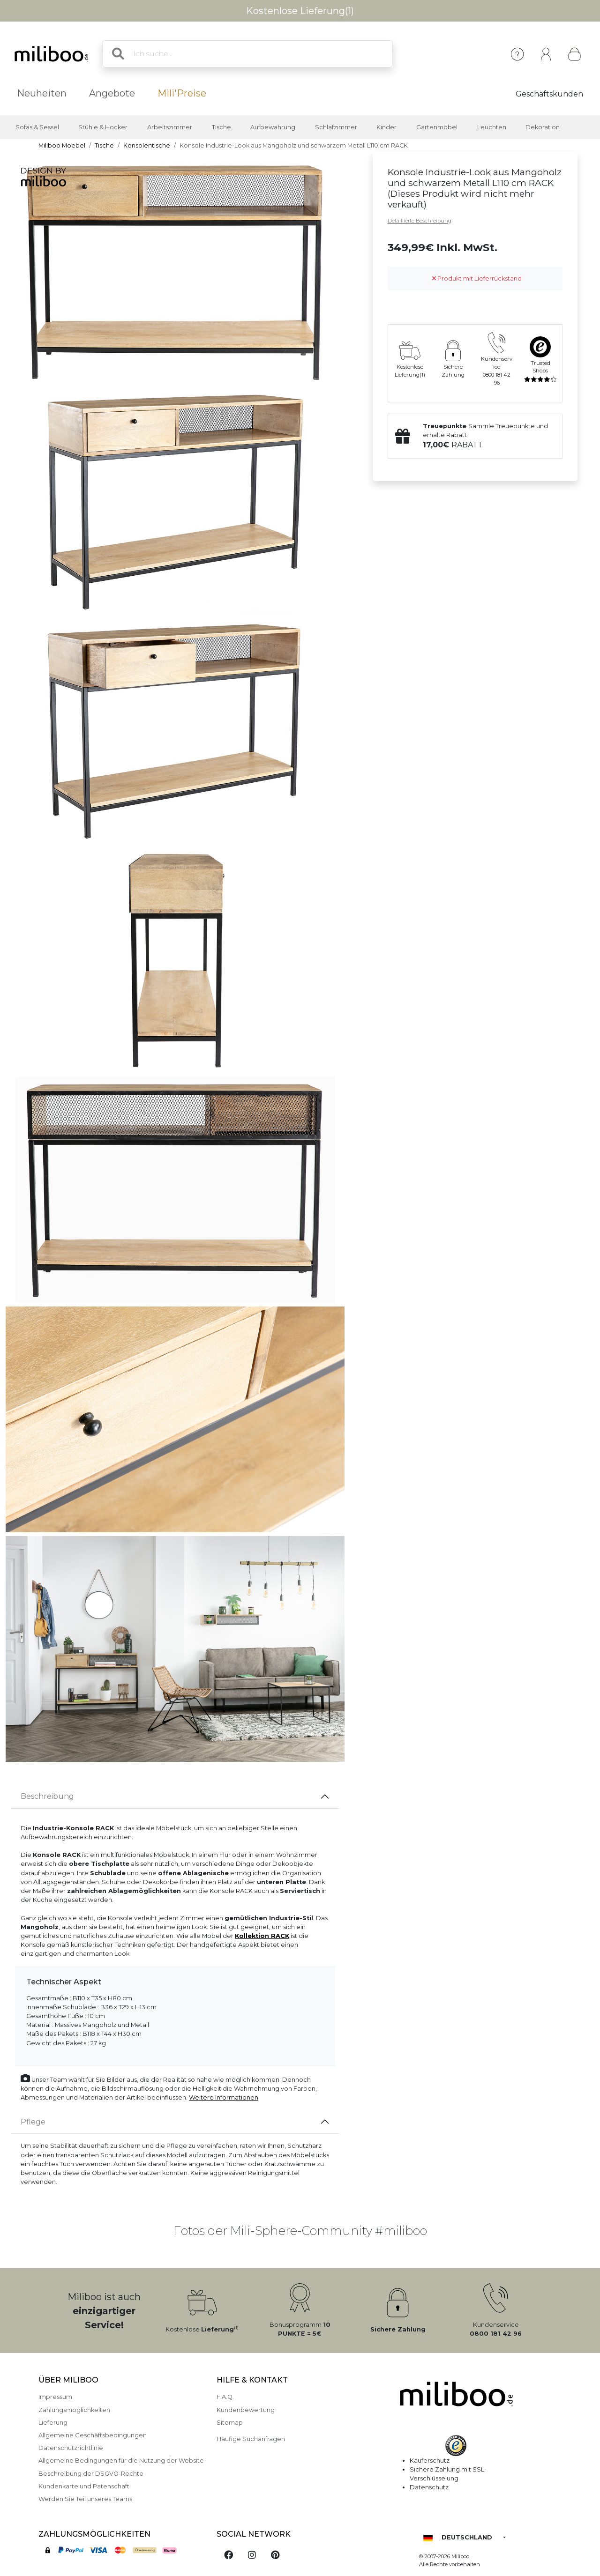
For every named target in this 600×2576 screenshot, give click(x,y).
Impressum (55, 2396)
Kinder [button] (386, 127)
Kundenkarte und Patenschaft (83, 2486)
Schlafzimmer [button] (336, 127)
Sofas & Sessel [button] (37, 127)
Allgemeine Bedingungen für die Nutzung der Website (121, 2460)
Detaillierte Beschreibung (419, 220)
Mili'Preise (182, 93)
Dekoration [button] (542, 127)
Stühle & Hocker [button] (103, 127)
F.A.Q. (225, 2396)
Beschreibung (47, 1796)
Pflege (33, 2121)
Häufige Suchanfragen (251, 2438)
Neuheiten (42, 93)
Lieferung (53, 2422)
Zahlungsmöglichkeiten (74, 2409)
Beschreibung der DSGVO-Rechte (90, 2473)
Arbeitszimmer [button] (169, 127)
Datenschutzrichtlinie (70, 2447)
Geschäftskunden (549, 93)
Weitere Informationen (223, 2097)
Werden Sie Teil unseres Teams (85, 2498)
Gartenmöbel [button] (437, 127)
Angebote (112, 93)
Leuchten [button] (491, 127)
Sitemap (230, 2422)
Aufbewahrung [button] (272, 127)
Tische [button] (221, 127)
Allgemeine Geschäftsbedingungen (92, 2435)
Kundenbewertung (246, 2409)
